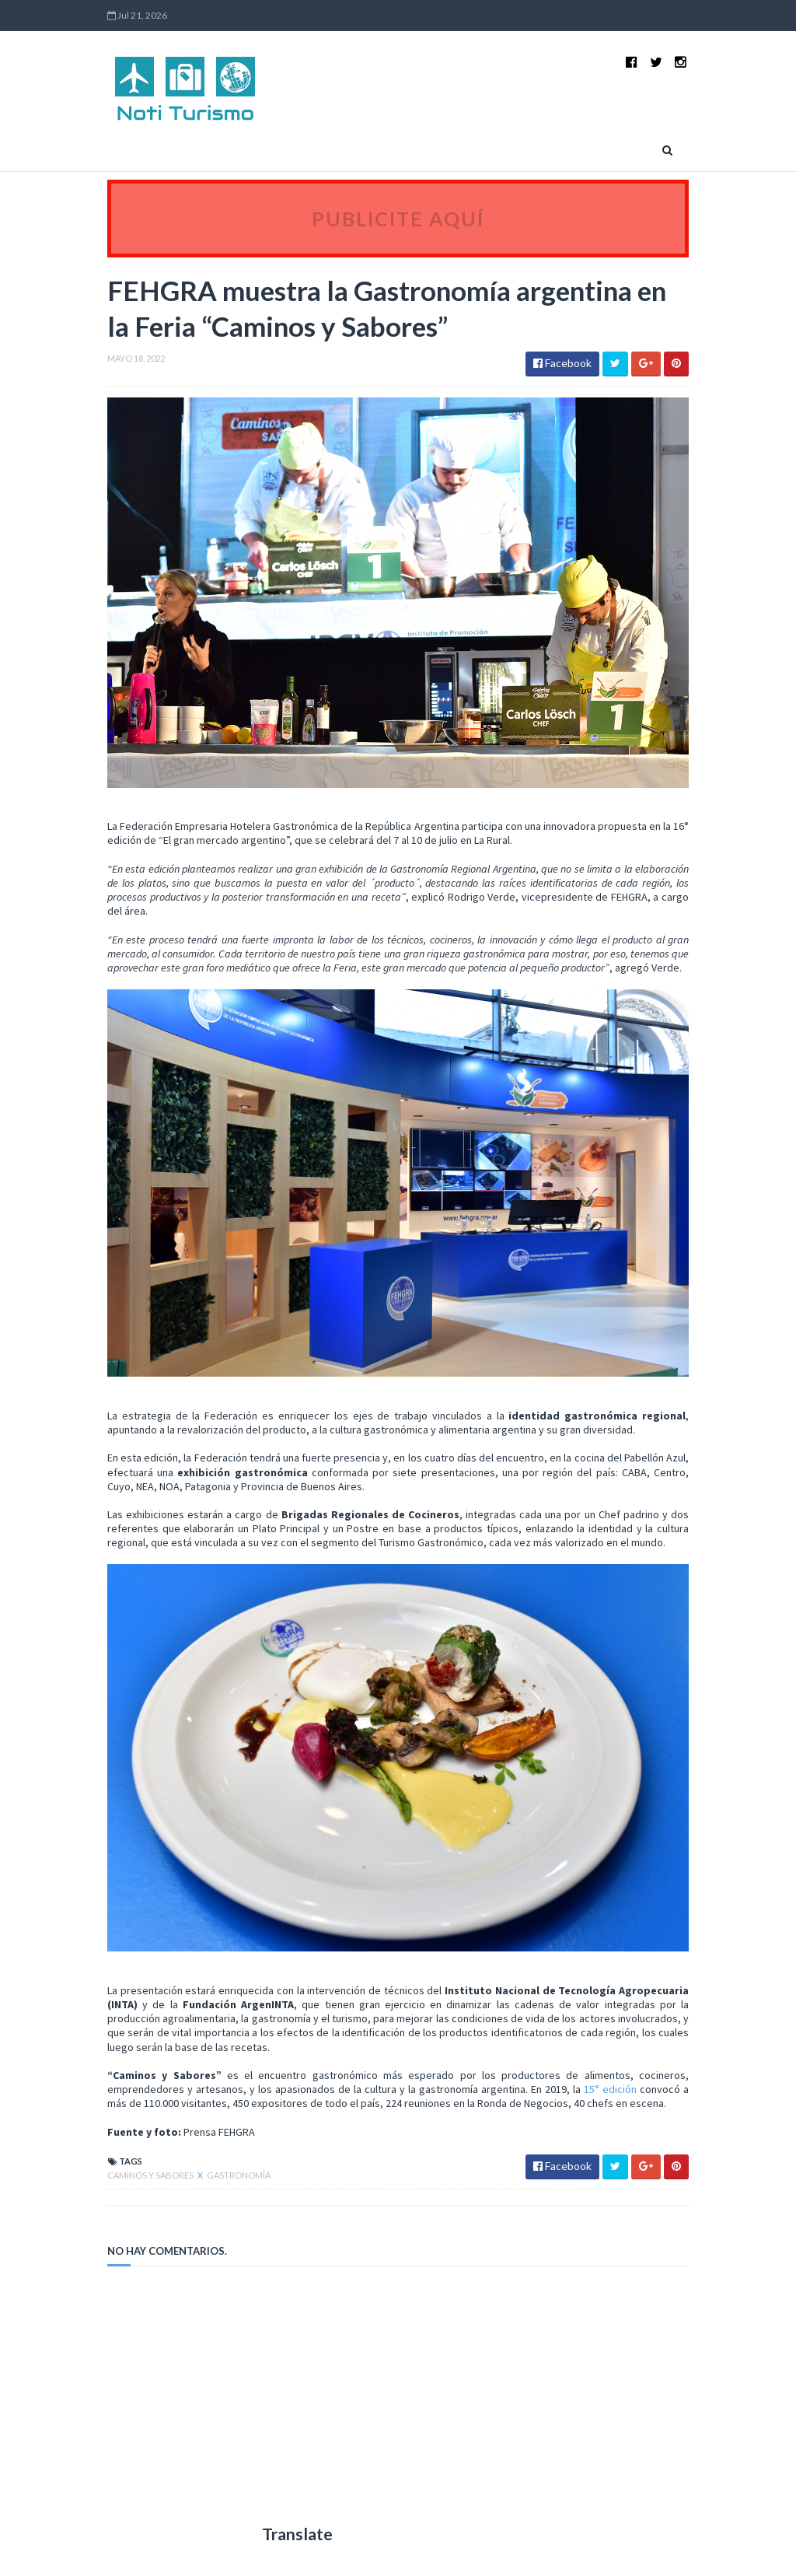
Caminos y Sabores (151, 2175)
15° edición (610, 2089)
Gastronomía (239, 2175)
